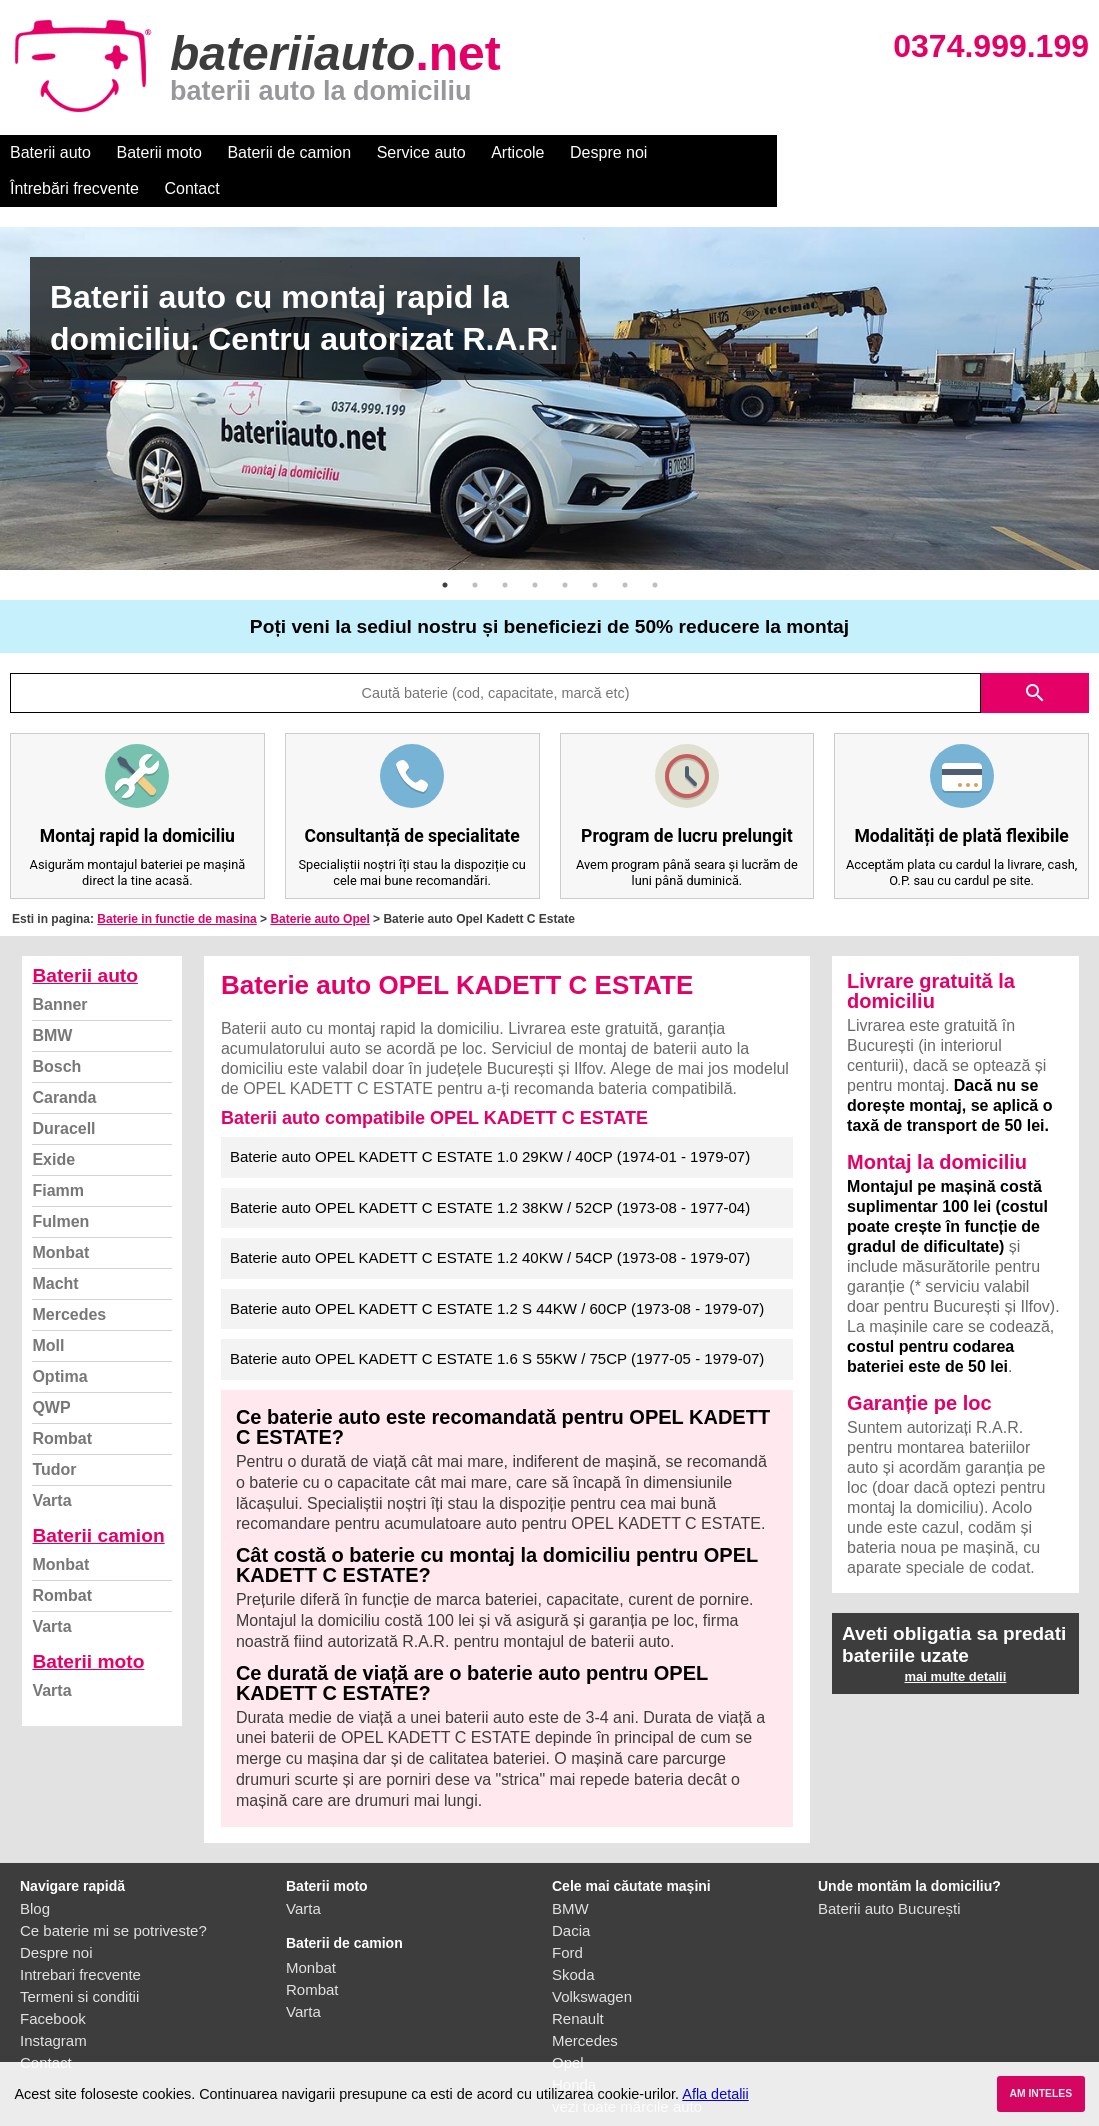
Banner (59, 968)
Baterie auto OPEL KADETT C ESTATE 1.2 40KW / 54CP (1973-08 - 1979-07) (490, 1221)
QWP (51, 1371)
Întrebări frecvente (731, 152)
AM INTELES (1040, 2093)
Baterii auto (50, 152)
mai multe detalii (955, 1640)
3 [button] (505, 549)
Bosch (56, 1030)
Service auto (421, 152)
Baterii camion (98, 1499)
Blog (35, 1872)
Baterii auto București (889, 1872)
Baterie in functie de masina (176, 883)
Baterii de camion (289, 152)
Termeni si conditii (79, 1960)
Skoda (573, 1938)
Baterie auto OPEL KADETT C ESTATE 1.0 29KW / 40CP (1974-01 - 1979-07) (490, 1120)
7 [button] (625, 549)
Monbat (60, 1216)
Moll (48, 1309)
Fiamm (58, 1154)
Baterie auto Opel (319, 883)
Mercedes (69, 1278)
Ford (567, 1916)
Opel (568, 2026)
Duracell (63, 1092)
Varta (51, 1464)
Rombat (62, 1402)
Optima (59, 1340)
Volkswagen (592, 1960)
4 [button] (535, 549)
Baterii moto (159, 152)
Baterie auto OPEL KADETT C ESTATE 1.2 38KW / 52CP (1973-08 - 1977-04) (490, 1171)
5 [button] (565, 549)
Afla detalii (715, 2094)
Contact (849, 152)
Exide (53, 1123)
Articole (517, 152)
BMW (52, 999)
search (1035, 657)
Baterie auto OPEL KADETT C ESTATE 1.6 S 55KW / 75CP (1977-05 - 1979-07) (497, 1322)
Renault (578, 1982)
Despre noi (608, 152)
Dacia (571, 1894)
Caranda (64, 1061)
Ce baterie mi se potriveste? (113, 1894)
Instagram (53, 2004)
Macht (55, 1247)
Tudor (54, 1433)
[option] (549, 362)
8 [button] (655, 549)
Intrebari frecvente (80, 1938)
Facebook (53, 1982)
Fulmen (60, 1185)
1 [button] (445, 549)
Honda (574, 2048)
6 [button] (595, 549)
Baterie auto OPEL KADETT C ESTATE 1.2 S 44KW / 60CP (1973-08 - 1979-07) (497, 1272)
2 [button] (475, 549)
